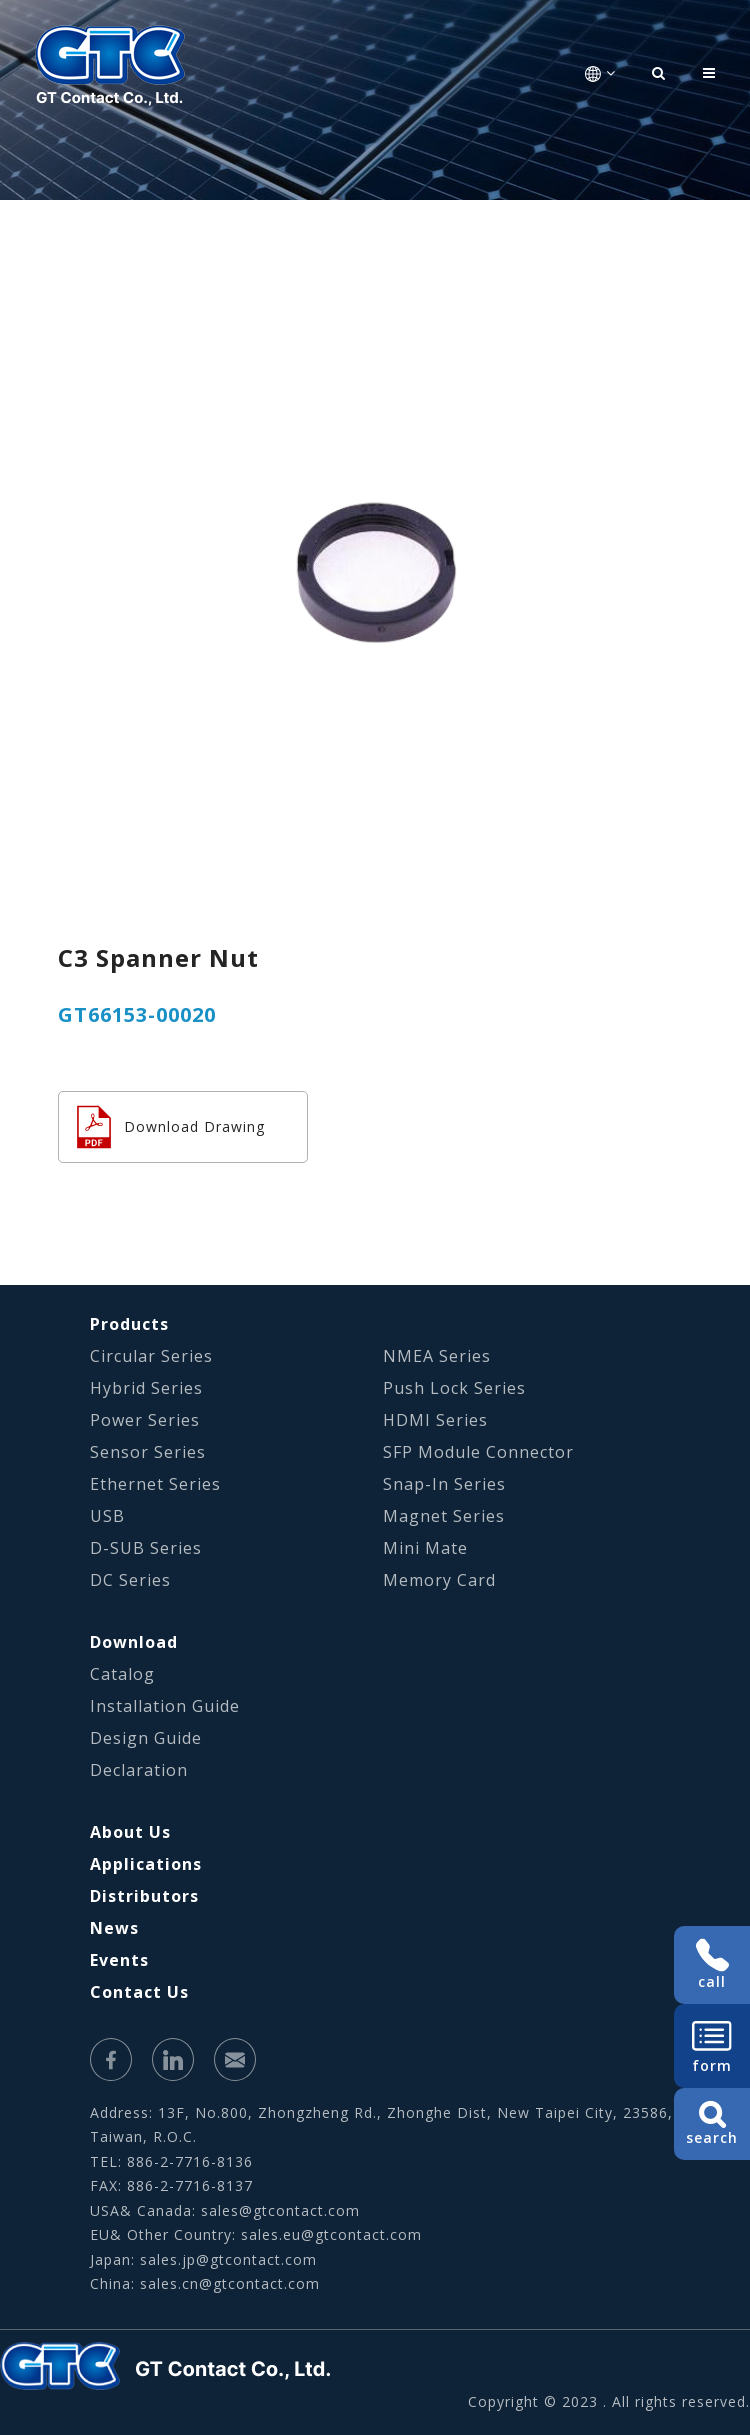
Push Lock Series (454, 1388)
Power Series (145, 1420)
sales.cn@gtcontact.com (230, 2283)
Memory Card (439, 1580)
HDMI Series (435, 1420)
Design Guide (146, 1738)
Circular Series (151, 1356)
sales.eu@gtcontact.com (331, 2234)
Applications (146, 1864)
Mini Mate (425, 1548)
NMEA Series (437, 1356)
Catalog (122, 1674)
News (114, 1928)
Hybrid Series (146, 1388)
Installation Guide (165, 1706)
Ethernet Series (155, 1484)
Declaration (139, 1770)
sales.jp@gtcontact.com (228, 2259)
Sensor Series (148, 1452)
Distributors (144, 1896)
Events (119, 1960)
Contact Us (139, 1992)
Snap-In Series (444, 1484)
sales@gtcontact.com (280, 2210)
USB (107, 1516)
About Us (130, 1832)
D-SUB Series (146, 1548)
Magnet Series (444, 1516)
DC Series (130, 1580)
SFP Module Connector (478, 1452)
